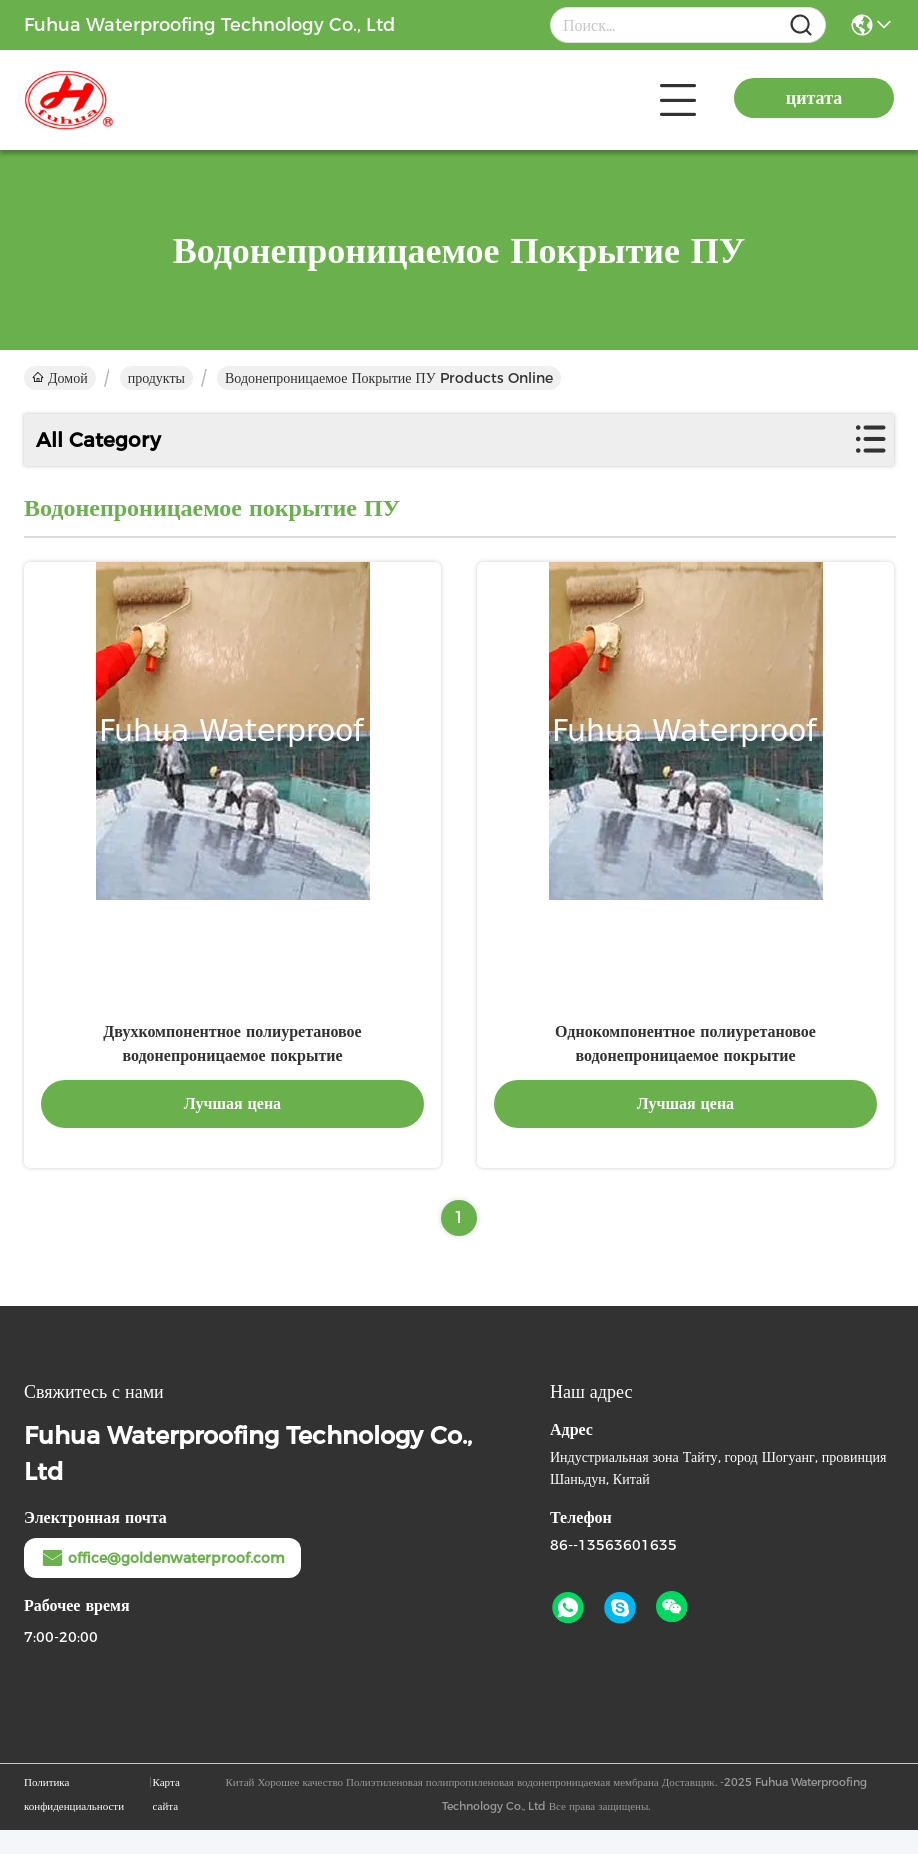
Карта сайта (166, 1818)
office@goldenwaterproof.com (162, 1582)
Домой (60, 378)
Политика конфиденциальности (74, 1818)
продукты (156, 378)
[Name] (801, 25)
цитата (814, 98)
